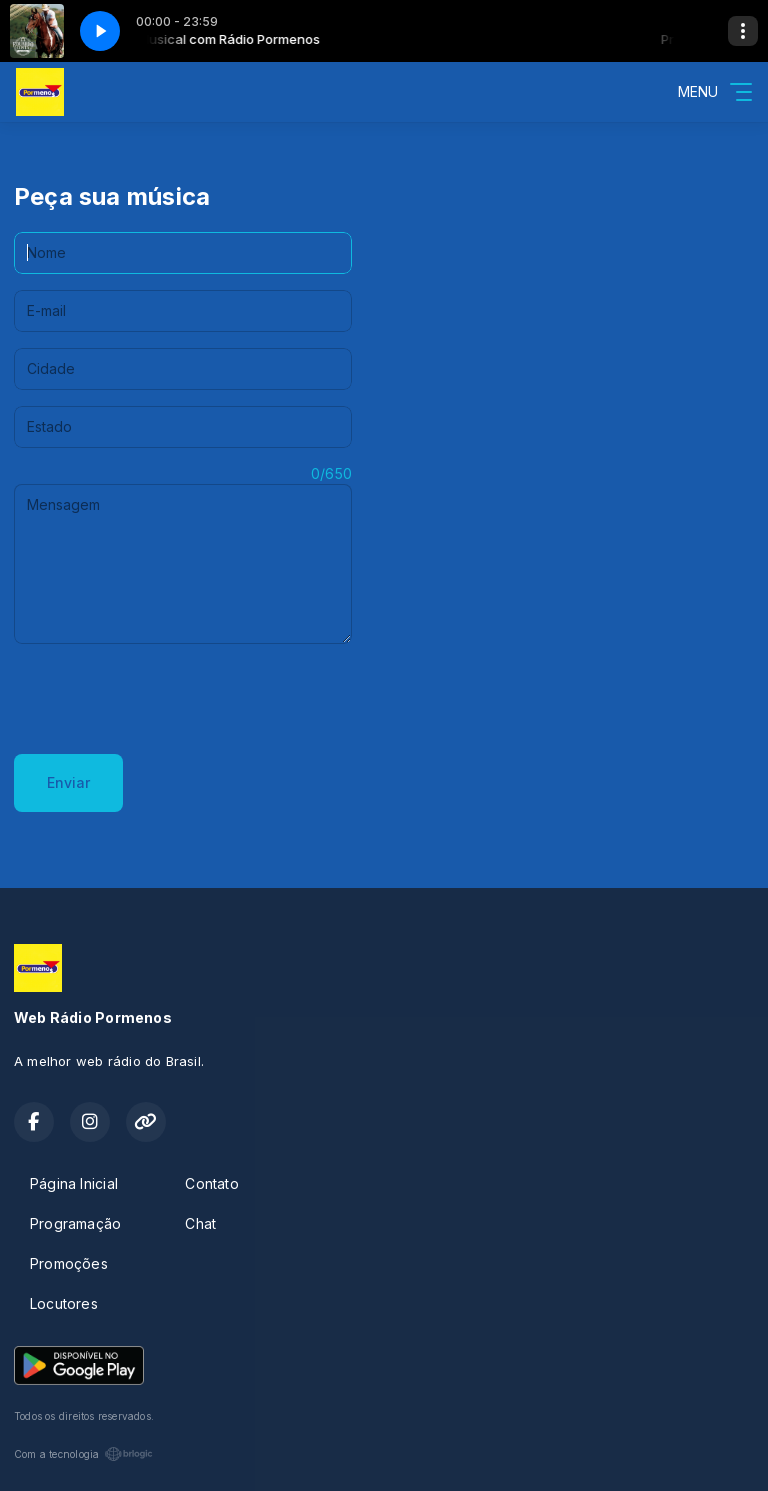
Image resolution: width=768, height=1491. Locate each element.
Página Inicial (74, 1183)
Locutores (64, 1303)
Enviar (68, 782)
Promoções (69, 1263)
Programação (75, 1223)
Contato (211, 1183)
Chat (200, 1223)
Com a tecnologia (83, 1454)
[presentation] (166, 699)
